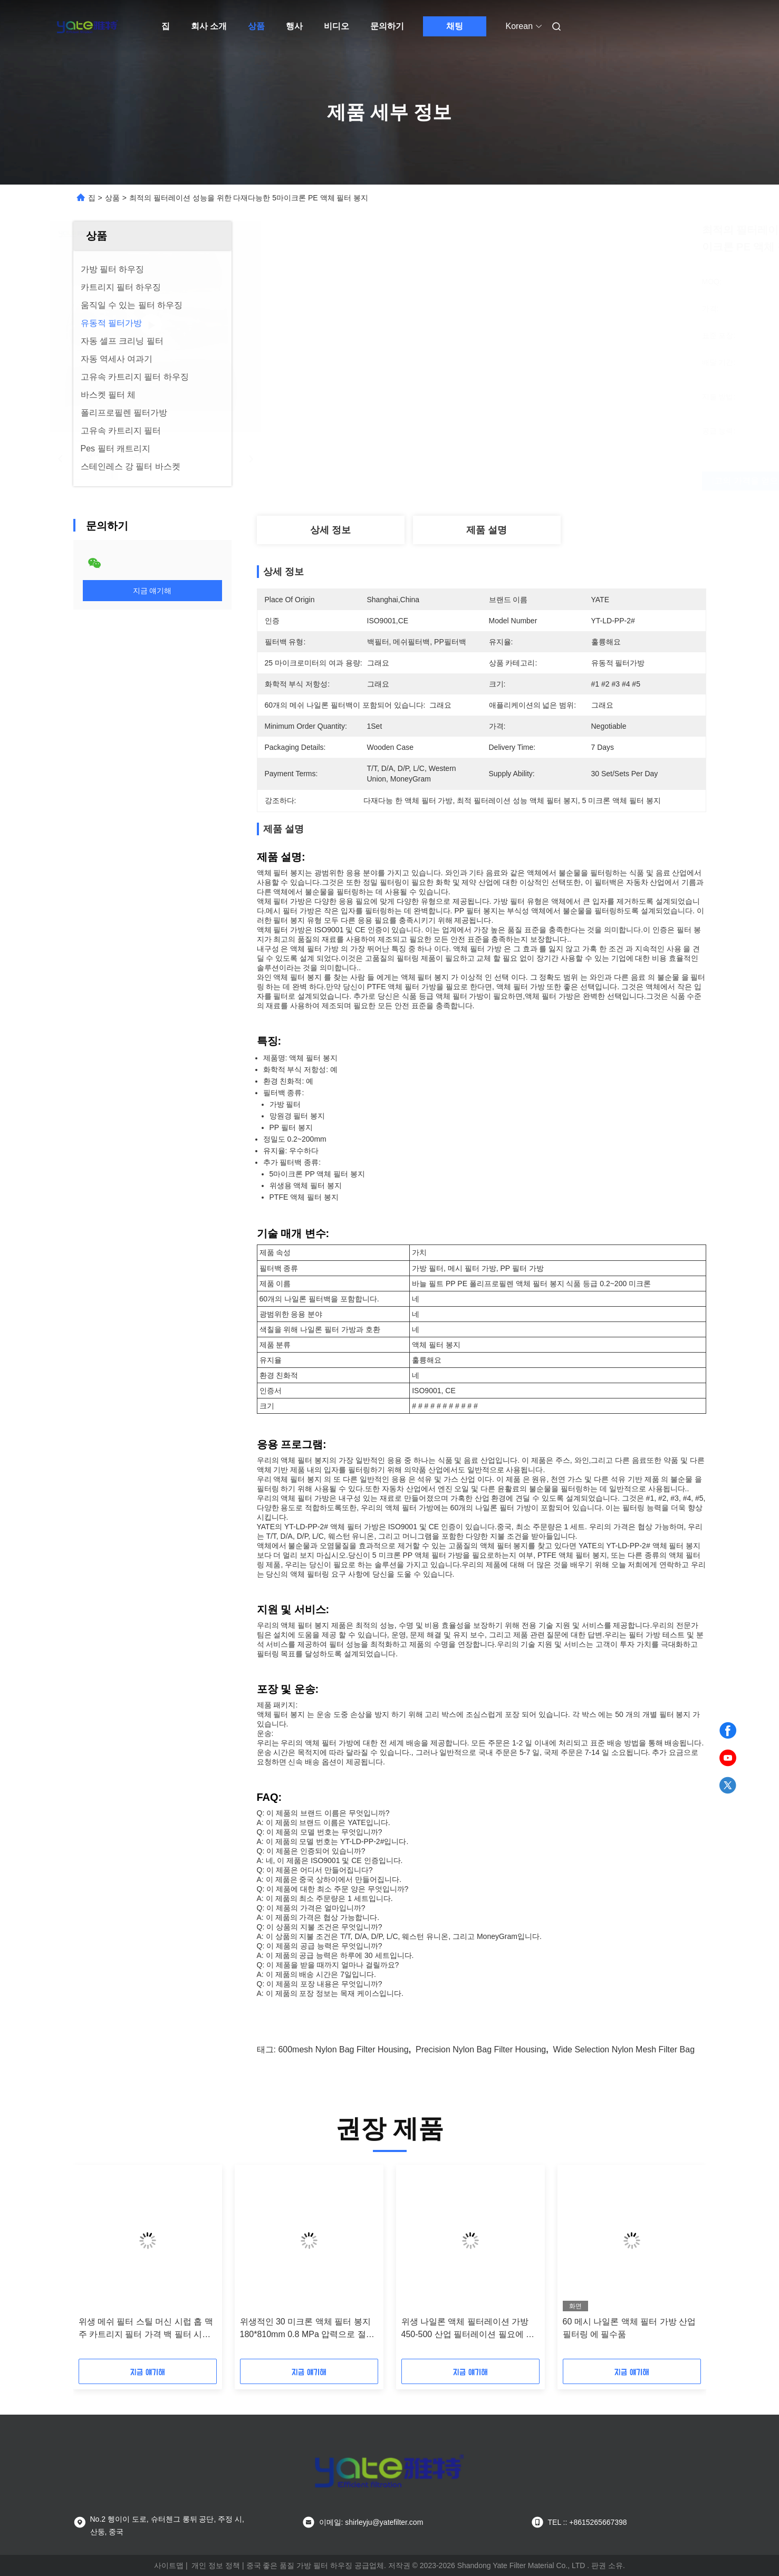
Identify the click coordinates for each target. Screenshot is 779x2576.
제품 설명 (486, 530)
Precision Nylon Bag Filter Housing (481, 2049)
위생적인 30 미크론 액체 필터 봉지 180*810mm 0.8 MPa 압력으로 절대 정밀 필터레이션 (307, 2329)
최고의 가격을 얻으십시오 (548, 481)
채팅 (454, 26)
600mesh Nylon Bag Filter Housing (343, 2049)
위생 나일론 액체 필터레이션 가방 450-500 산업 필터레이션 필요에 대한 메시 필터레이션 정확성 (468, 2329)
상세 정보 (330, 530)
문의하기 (387, 26)
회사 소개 (209, 26)
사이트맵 (169, 2565)
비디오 (336, 26)
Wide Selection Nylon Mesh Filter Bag (624, 2049)
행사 (294, 26)
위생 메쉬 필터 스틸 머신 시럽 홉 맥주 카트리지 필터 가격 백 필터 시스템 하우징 (146, 2329)
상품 (256, 26)
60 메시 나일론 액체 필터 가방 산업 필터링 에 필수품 (629, 2328)
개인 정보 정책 (215, 2565)
